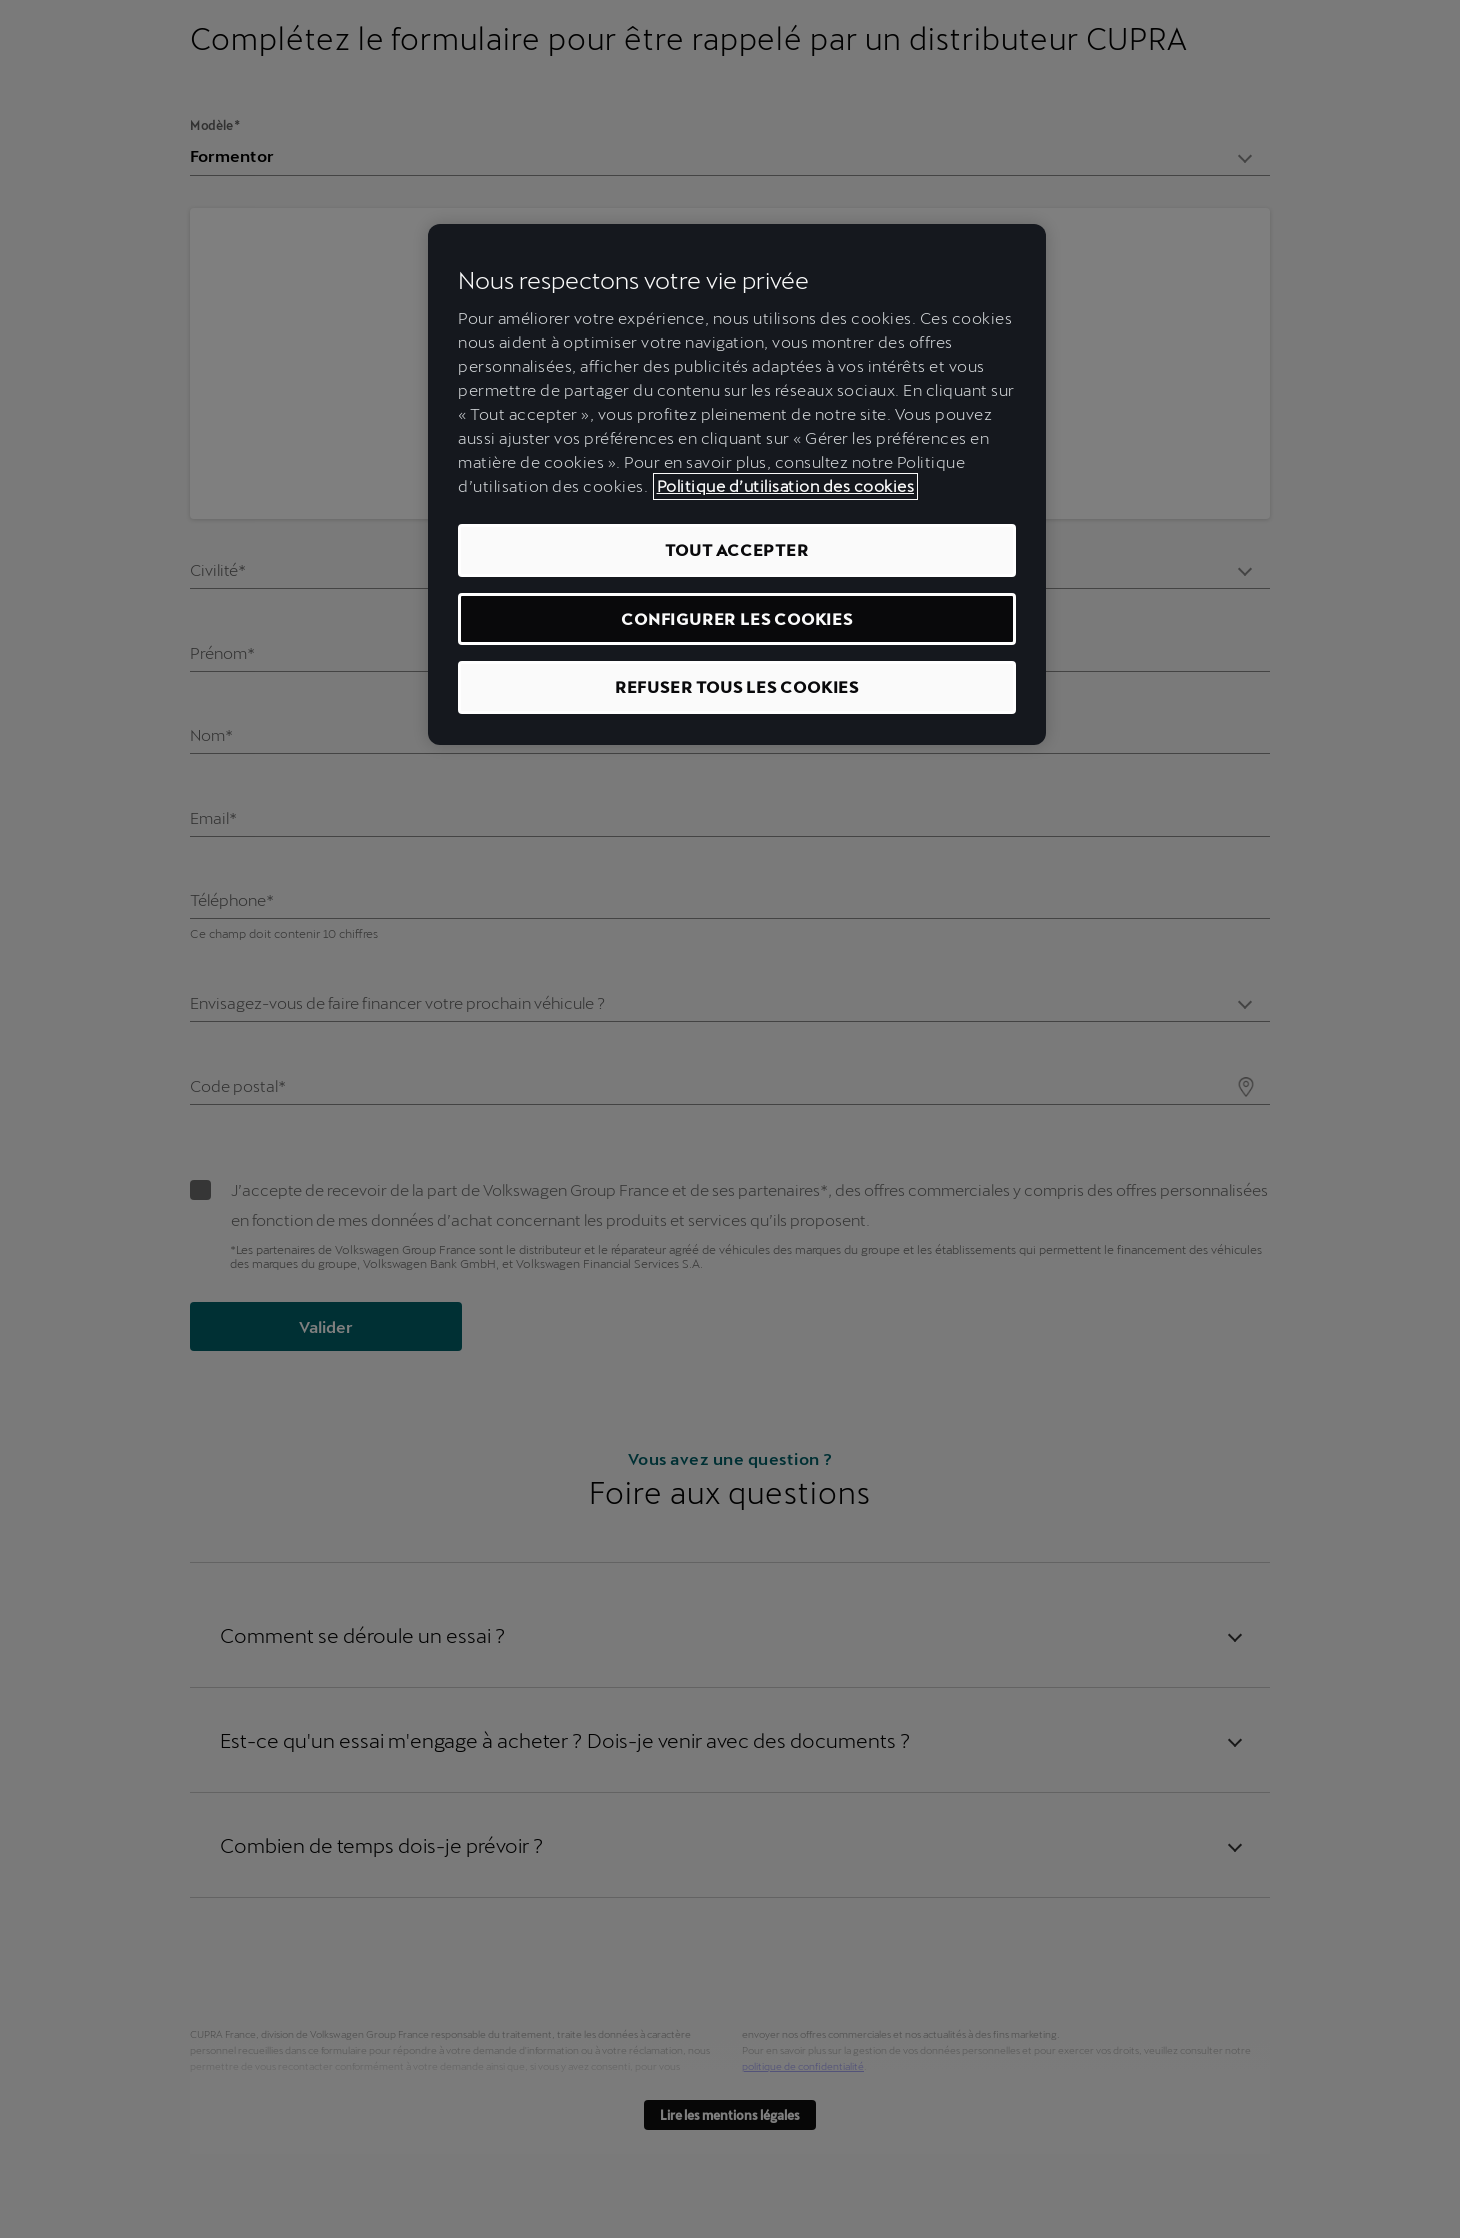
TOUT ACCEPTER (736, 549)
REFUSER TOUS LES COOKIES (737, 686)
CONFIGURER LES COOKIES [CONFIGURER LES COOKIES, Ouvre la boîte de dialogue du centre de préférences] (737, 618)
